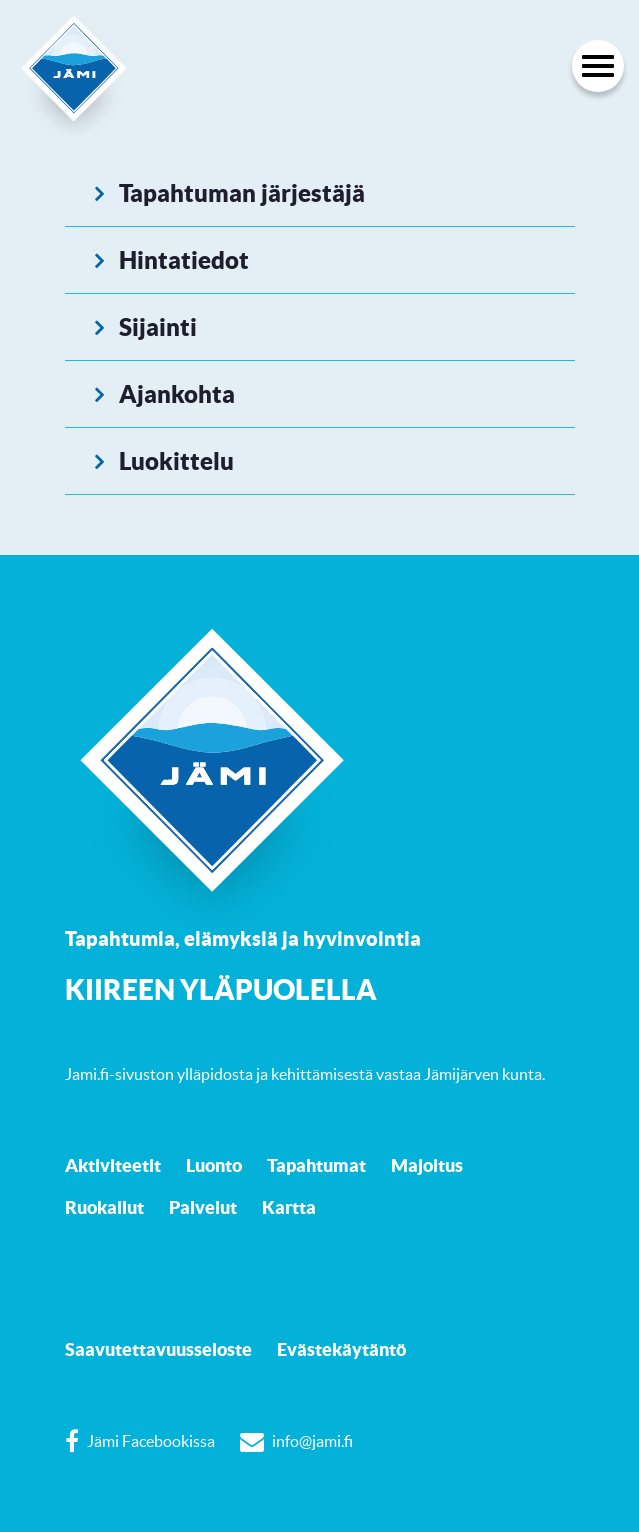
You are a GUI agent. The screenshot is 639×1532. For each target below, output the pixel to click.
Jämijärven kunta (483, 1074)
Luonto (214, 1165)
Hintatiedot (184, 260)
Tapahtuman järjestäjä (242, 193)
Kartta (289, 1207)
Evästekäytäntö (341, 1349)
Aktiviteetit (113, 1165)
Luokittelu (176, 461)
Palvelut (203, 1207)
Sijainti (158, 327)
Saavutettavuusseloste (158, 1349)
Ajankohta (177, 394)
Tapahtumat (316, 1165)
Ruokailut (104, 1207)
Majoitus (427, 1165)
